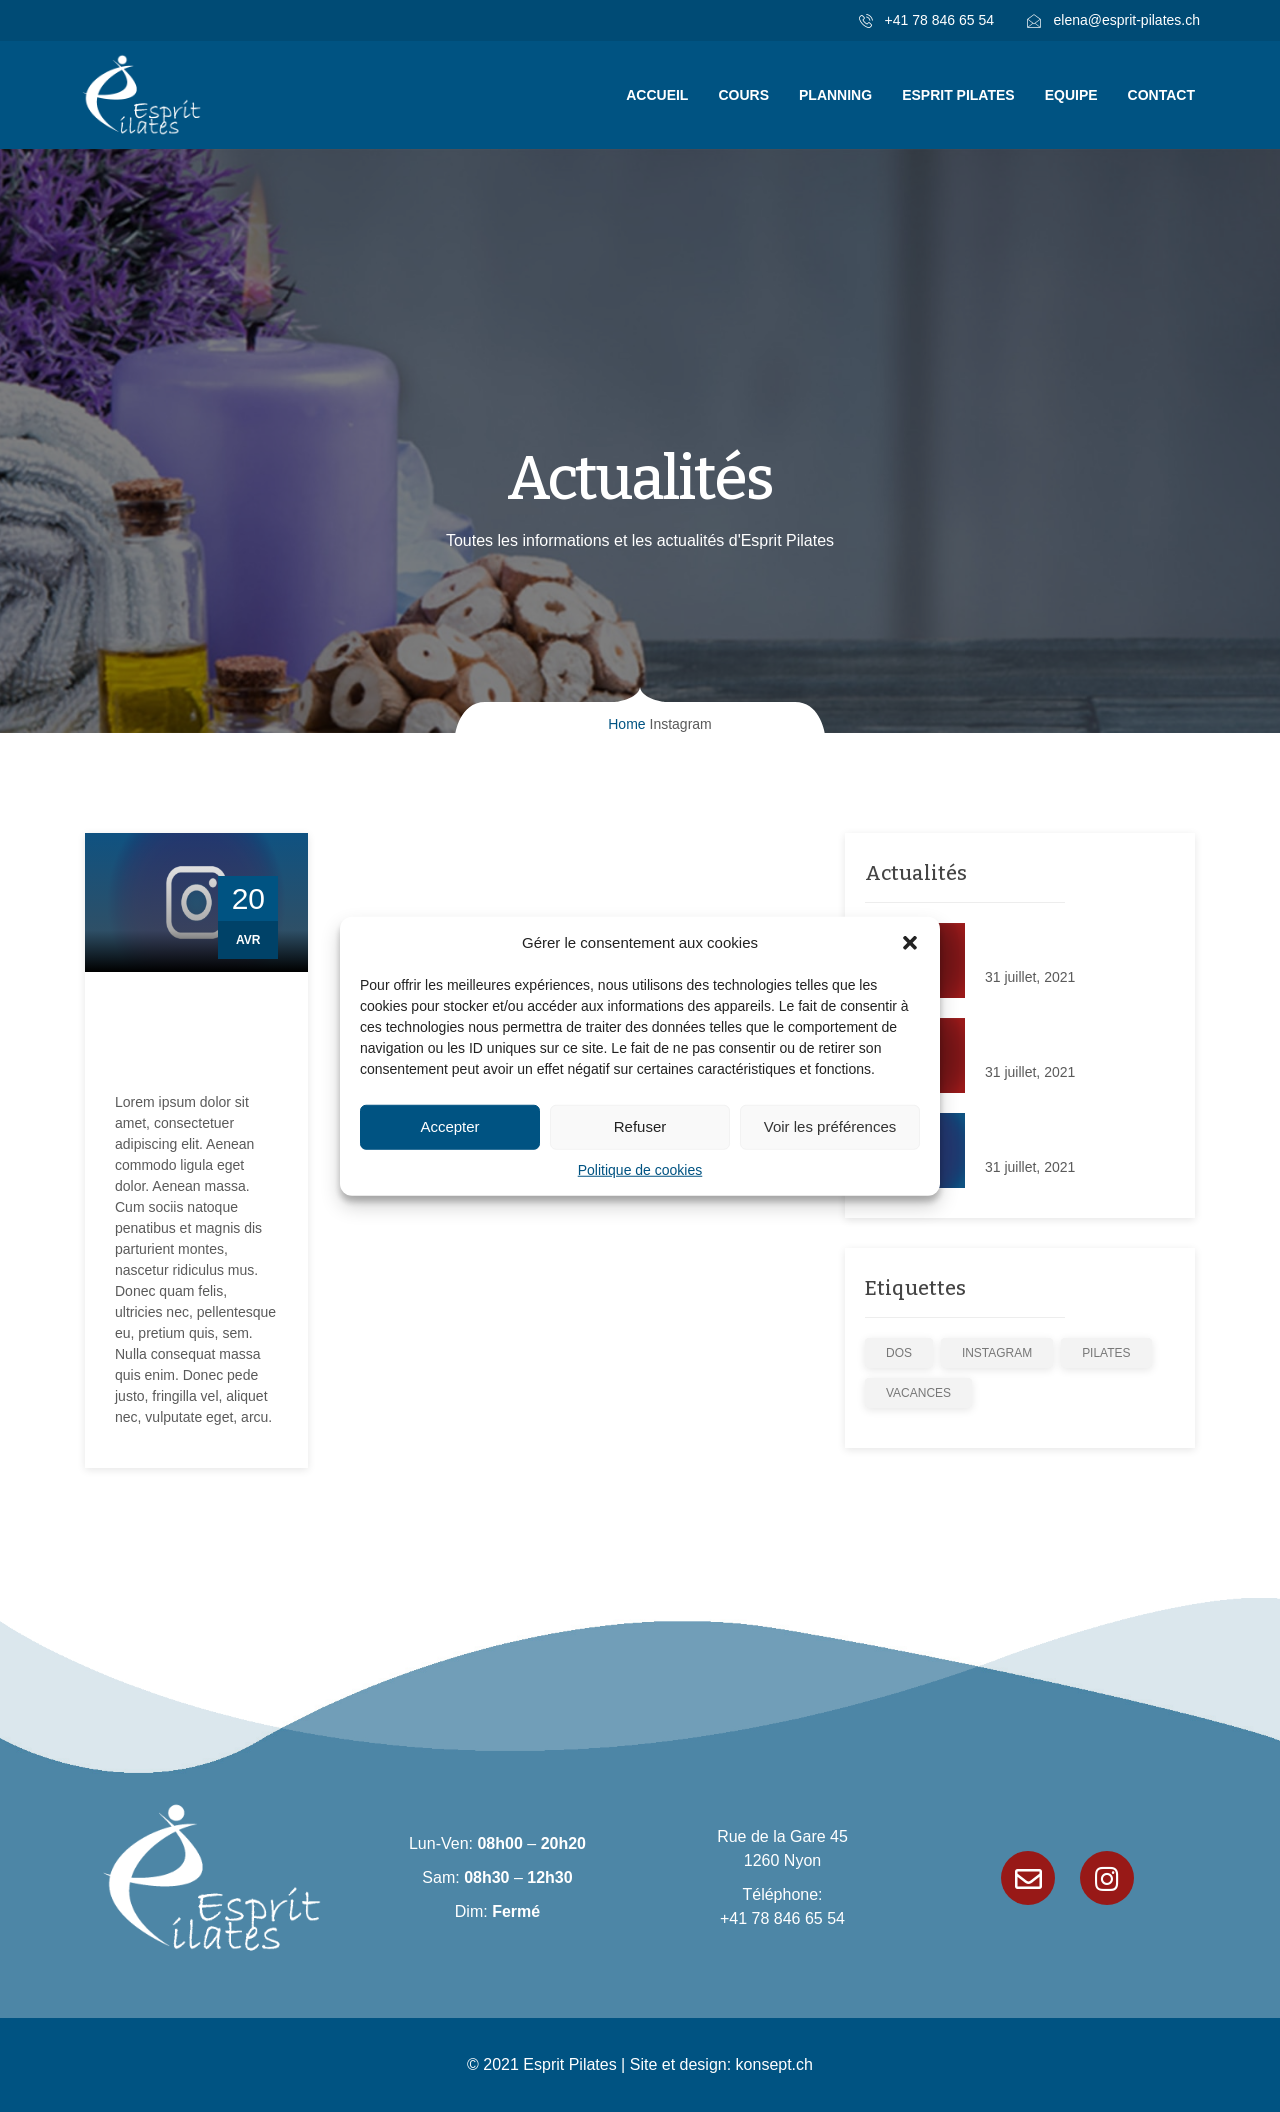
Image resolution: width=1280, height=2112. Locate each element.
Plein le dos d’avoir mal (1057, 944)
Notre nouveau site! (1045, 1039)
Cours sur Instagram (159, 1042)
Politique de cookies (640, 1169)
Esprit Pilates (958, 95)
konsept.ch (774, 2064)
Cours (743, 95)
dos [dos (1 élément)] (899, 1353)
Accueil (657, 95)
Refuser (640, 1126)
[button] (910, 943)
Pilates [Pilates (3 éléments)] (1106, 1353)
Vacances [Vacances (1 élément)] (918, 1393)
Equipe (1071, 95)
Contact (1161, 95)
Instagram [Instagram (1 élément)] (997, 1353)
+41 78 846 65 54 (782, 1918)
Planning (835, 95)
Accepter (449, 1126)
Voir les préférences (830, 1126)
